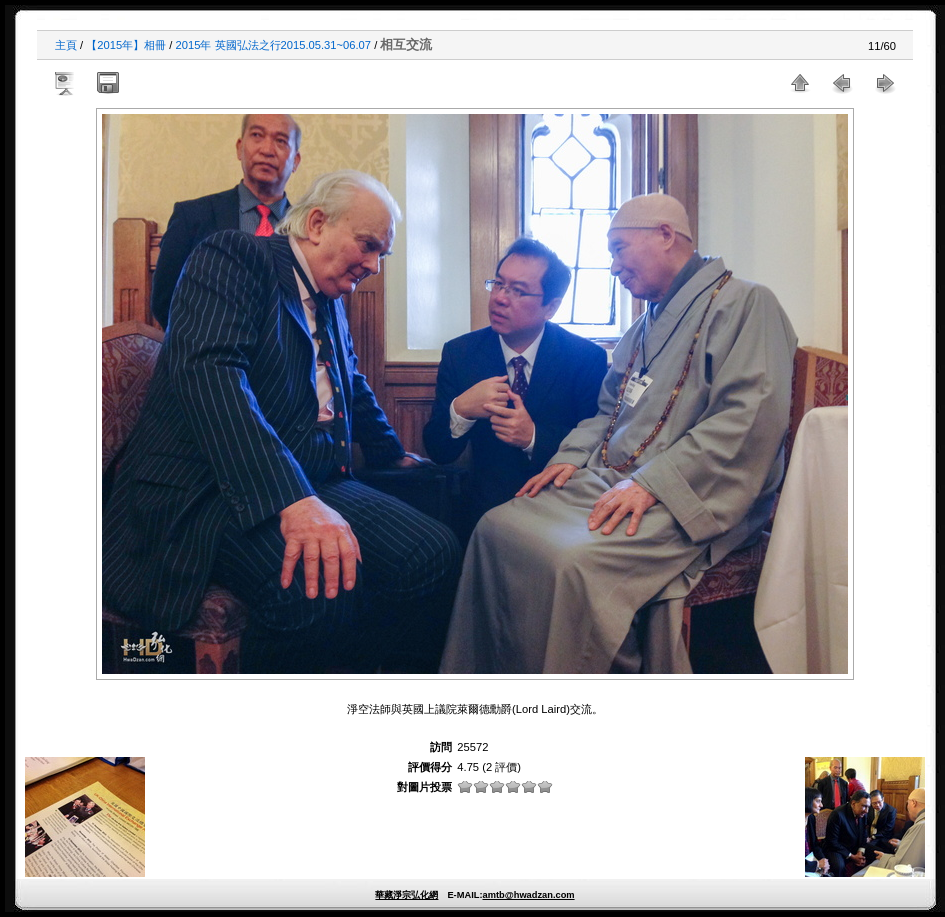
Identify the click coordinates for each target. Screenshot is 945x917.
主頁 (66, 45)
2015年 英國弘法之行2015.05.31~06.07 (274, 45)
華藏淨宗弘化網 (406, 895)
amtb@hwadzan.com (528, 895)
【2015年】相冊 (126, 45)
